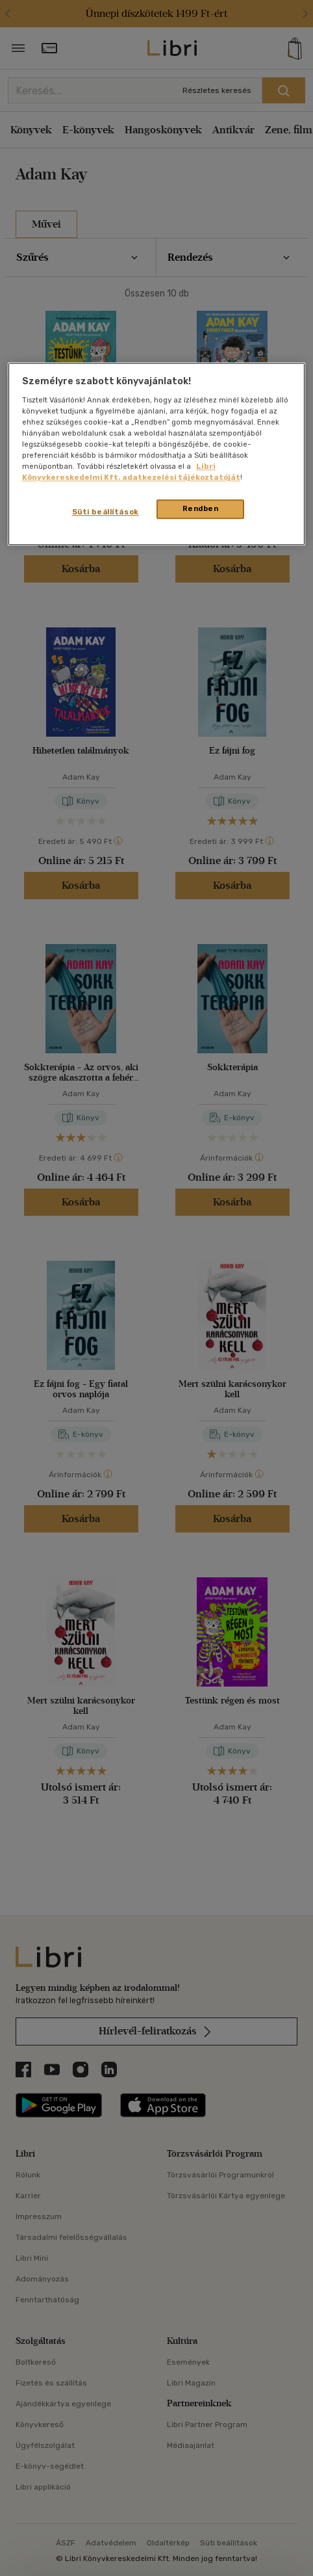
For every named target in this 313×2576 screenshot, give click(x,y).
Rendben (200, 509)
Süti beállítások (105, 512)
